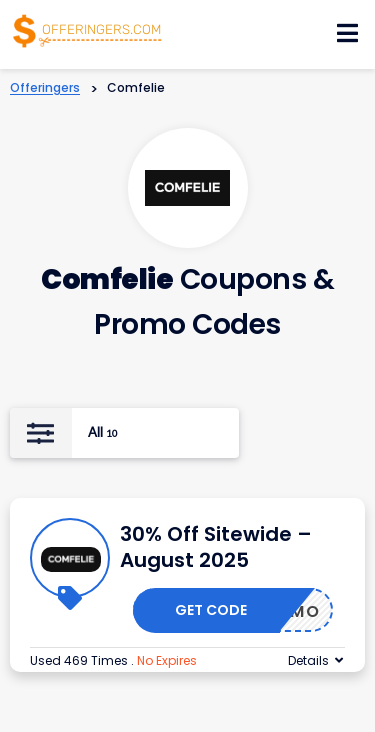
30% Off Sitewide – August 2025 (216, 547)
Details (308, 660)
